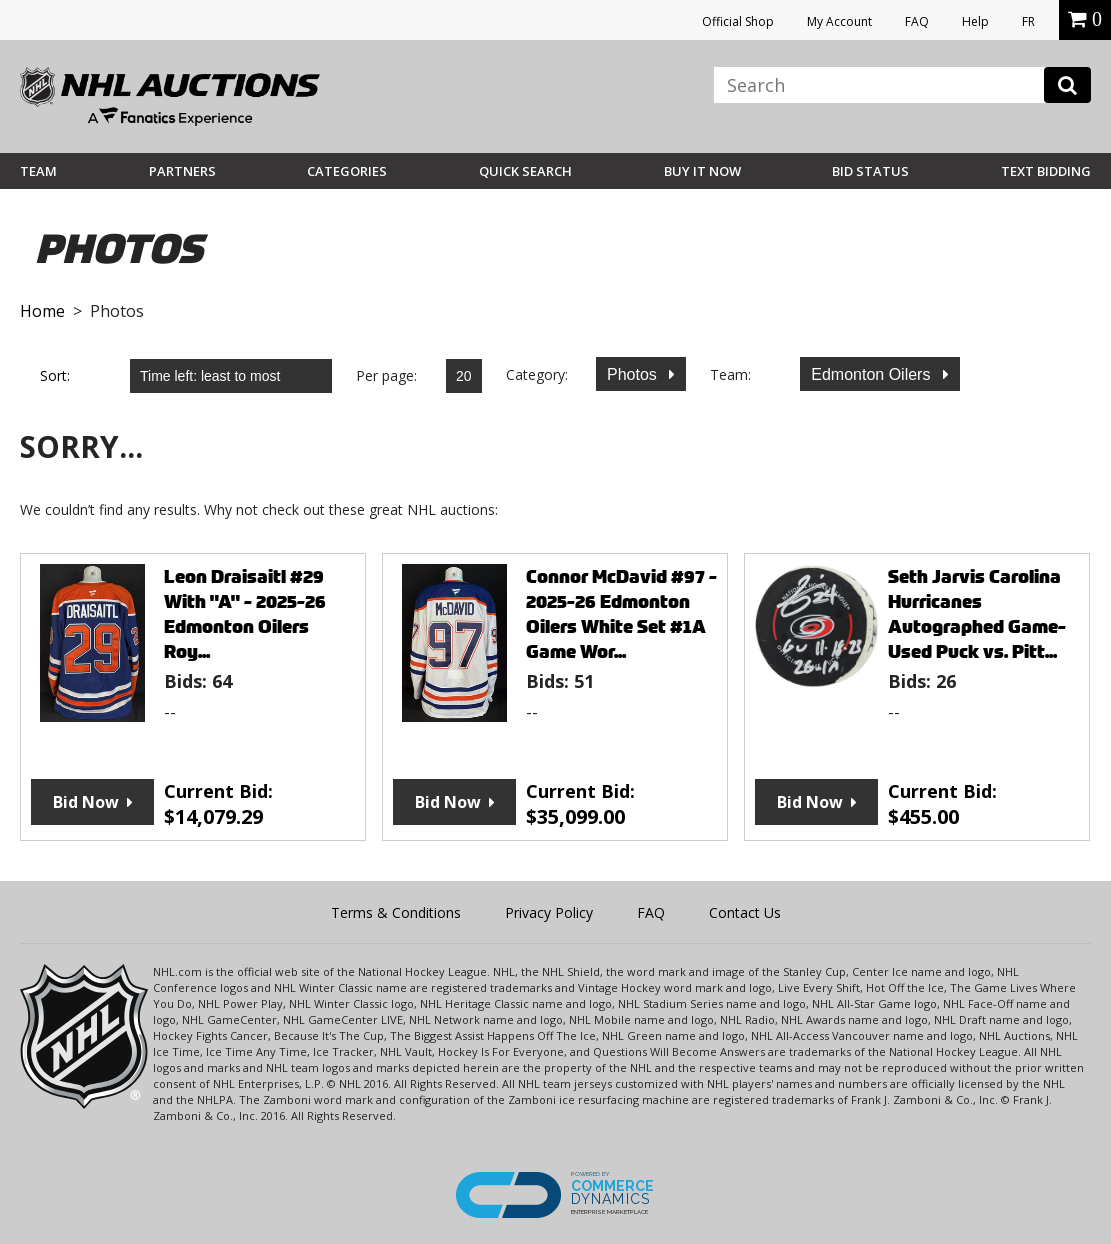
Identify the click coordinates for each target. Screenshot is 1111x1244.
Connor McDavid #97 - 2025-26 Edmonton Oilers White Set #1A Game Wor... (621, 614)
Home (42, 311)
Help (975, 21)
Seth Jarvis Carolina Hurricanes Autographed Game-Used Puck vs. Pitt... (977, 614)
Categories (347, 171)
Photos (634, 374)
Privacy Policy (549, 912)
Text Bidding (1046, 171)
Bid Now (86, 802)
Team (38, 171)
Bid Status (870, 171)
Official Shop (738, 21)
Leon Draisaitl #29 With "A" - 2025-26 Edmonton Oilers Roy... (245, 614)
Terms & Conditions (396, 912)
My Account (839, 21)
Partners (182, 171)
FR (1028, 21)
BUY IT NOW (702, 171)
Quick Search (525, 171)
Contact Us (745, 912)
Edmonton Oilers (873, 374)
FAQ (917, 21)
